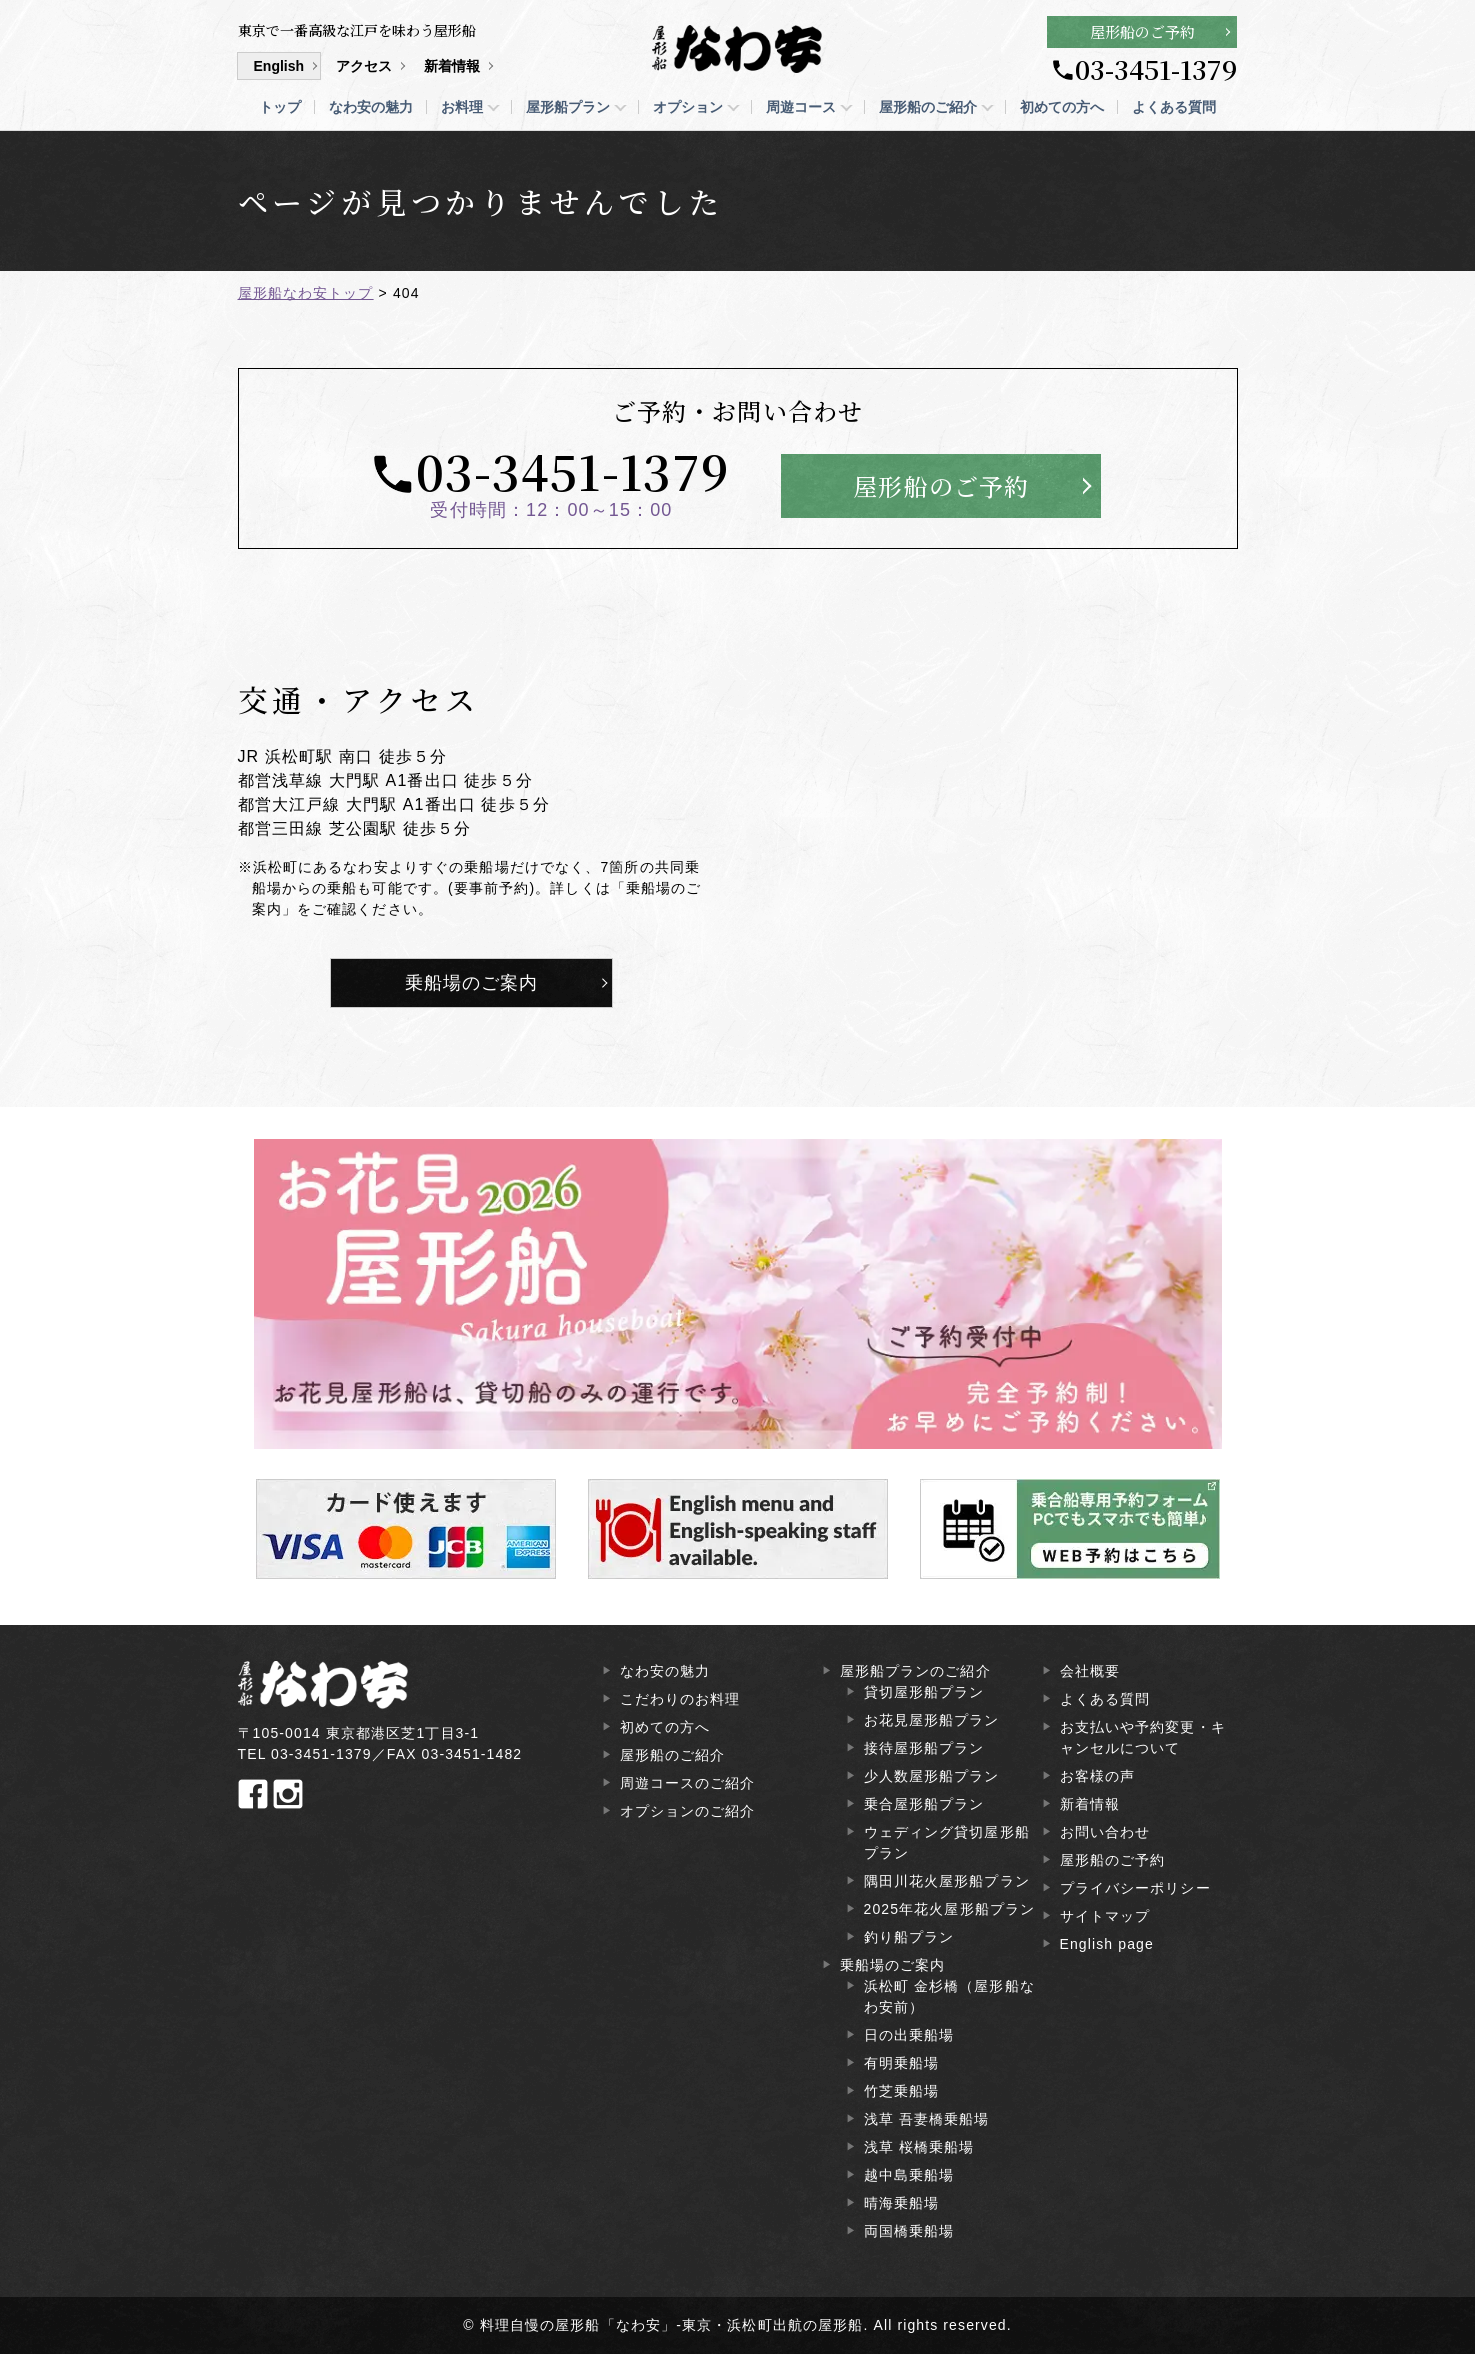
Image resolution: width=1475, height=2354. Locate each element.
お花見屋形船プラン (932, 1720)
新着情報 (452, 66)
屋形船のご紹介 (928, 107)
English (279, 66)
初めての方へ (1062, 107)
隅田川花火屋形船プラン (947, 1881)
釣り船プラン (909, 1937)
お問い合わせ (1105, 1832)
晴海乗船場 (902, 2203)
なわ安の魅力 (371, 107)
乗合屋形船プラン (924, 1804)
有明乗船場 (902, 2063)
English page (1107, 1944)
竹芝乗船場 (902, 2091)
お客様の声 (1098, 1776)
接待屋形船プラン (924, 1748)
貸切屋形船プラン (924, 1692)
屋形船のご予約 (1142, 31)
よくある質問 (1174, 107)
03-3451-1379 (1156, 69)
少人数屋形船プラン (932, 1776)
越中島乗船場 (909, 2175)
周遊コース (801, 107)
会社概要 (1090, 1671)
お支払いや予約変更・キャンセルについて (1143, 1737)
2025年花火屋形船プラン (950, 1909)
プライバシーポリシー (1135, 1888)
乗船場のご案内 (472, 983)
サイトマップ (1105, 1916)
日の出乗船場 (909, 2035)
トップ (280, 107)
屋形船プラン (568, 107)
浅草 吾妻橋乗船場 (927, 2119)
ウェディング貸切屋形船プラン (947, 1842)
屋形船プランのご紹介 (915, 1671)
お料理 (462, 107)
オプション (688, 107)
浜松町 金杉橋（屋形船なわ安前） (949, 1996)
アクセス (364, 66)
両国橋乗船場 (909, 2231)
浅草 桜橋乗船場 (919, 2147)
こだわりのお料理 (680, 1699)
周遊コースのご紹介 (688, 1783)
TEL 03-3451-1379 (305, 1754)
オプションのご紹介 (688, 1811)
